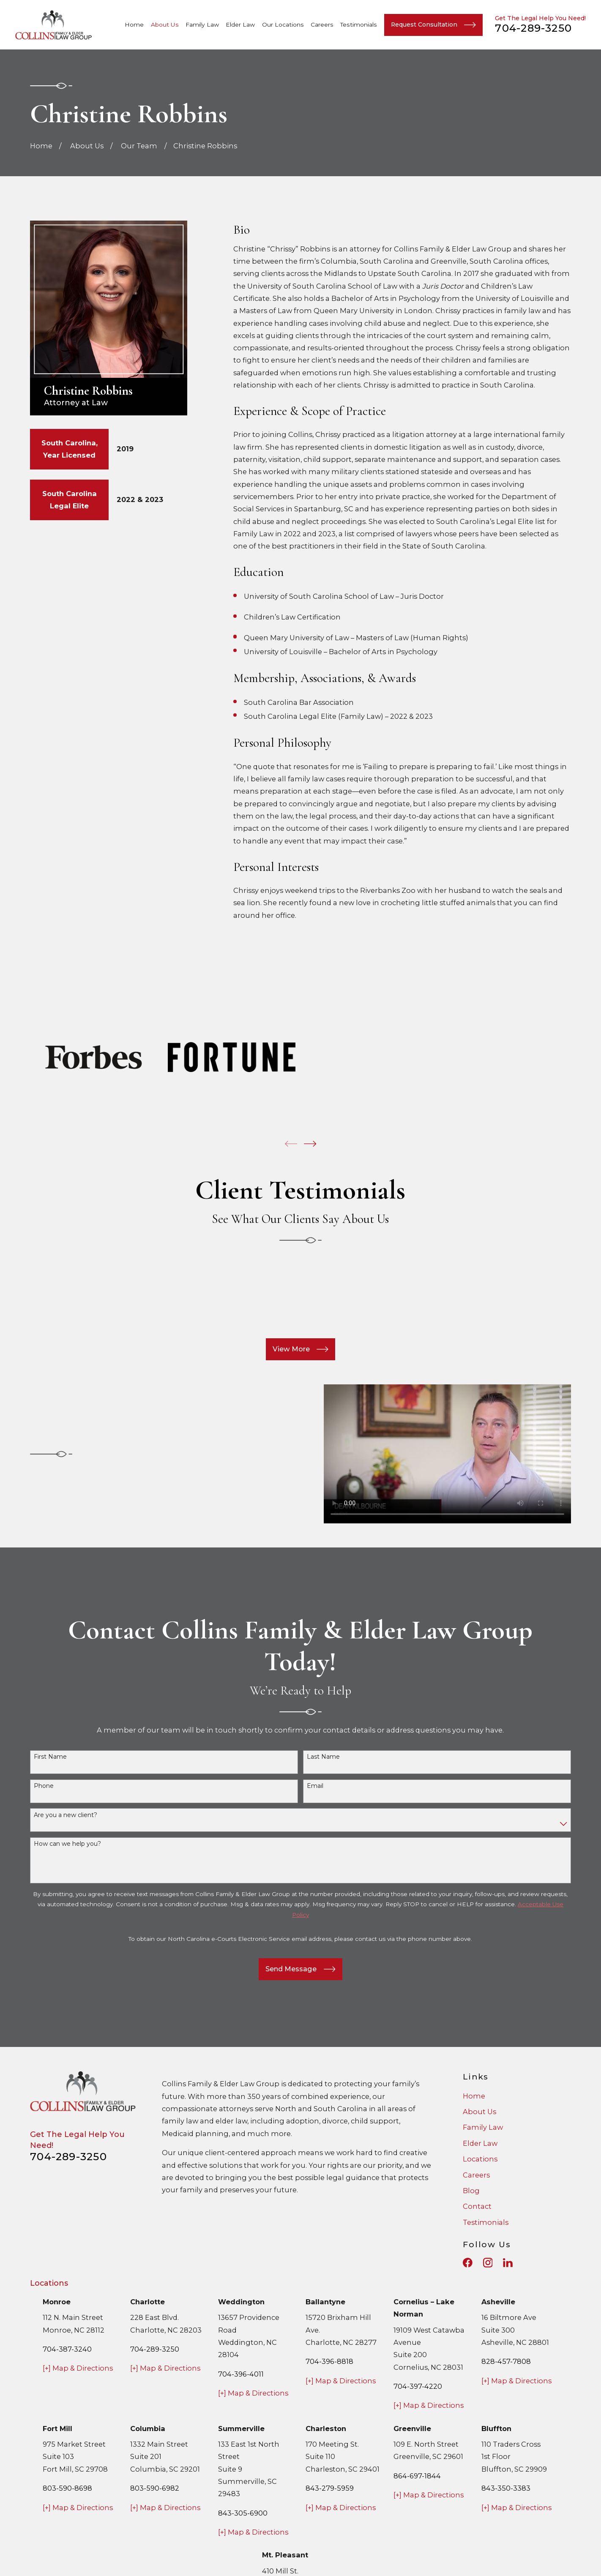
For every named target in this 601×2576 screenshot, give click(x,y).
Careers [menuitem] (322, 24)
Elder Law (480, 2143)
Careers (476, 2175)
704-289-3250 (533, 28)
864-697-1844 (417, 2476)
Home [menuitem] (134, 24)
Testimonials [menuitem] (358, 24)
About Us (479, 2111)
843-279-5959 (330, 2488)
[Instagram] (488, 2263)
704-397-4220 (417, 2386)
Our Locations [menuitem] (283, 24)
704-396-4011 (241, 2374)
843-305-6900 (243, 2513)
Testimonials (485, 2222)
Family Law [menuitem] (202, 24)
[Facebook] (468, 2263)
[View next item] (310, 1144)
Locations (480, 2159)
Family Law (483, 2127)
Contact (477, 2206)
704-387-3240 (67, 2349)
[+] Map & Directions (78, 2368)
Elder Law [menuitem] (240, 24)
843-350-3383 (505, 2488)
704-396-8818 (329, 2361)
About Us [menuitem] (165, 24)
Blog (471, 2190)
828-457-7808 (506, 2361)
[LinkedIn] (508, 2263)
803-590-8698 (67, 2488)
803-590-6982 (154, 2488)
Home (474, 2096)
